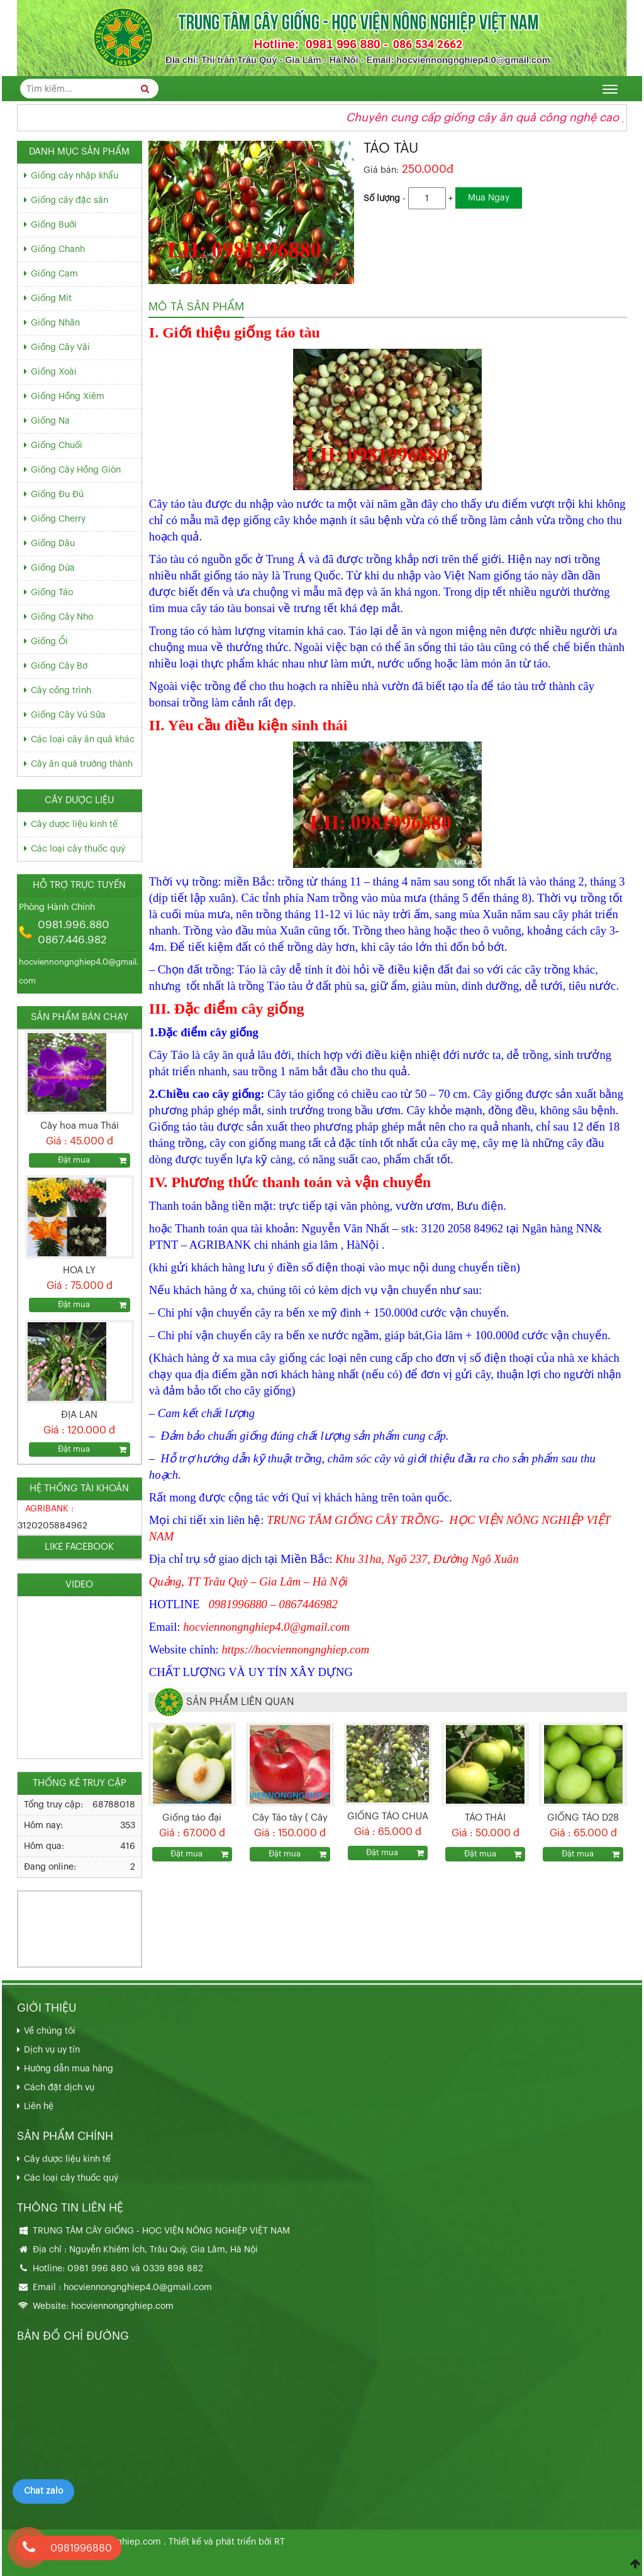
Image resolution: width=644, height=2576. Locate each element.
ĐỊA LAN (79, 1415)
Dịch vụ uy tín (52, 2050)
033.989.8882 (55, 1915)
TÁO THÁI (485, 1817)
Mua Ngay (488, 198)
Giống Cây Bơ (59, 666)
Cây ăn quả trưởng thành (82, 764)
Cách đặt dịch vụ (59, 2087)
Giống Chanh (58, 249)
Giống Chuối (56, 445)
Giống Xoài (54, 372)
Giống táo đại (191, 1817)
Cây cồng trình (61, 690)
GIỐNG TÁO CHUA (387, 1816)
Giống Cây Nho (62, 617)
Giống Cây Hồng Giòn (76, 470)
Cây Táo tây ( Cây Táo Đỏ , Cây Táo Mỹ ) (290, 1819)
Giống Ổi (49, 641)
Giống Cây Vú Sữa (68, 715)
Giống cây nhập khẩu (74, 176)
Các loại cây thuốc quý (78, 849)
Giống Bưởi (54, 225)
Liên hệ (38, 2106)
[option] (80, 1099)
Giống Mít (51, 298)
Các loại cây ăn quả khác (83, 739)
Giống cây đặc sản (69, 200)
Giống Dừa (53, 568)
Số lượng (382, 198)
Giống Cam (54, 274)
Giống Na (50, 421)
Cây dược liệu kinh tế (74, 824)
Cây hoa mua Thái (79, 1126)
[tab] (196, 307)
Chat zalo (43, 2491)
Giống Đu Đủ (57, 494)
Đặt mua (186, 1854)
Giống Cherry (58, 519)
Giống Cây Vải (60, 347)
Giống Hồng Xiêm (67, 396)
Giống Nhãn (55, 323)
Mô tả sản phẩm (196, 306)
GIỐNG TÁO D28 (583, 1817)
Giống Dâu (53, 543)
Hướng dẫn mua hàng (68, 2068)
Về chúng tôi (49, 2031)
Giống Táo (52, 592)
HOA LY (79, 1270)
